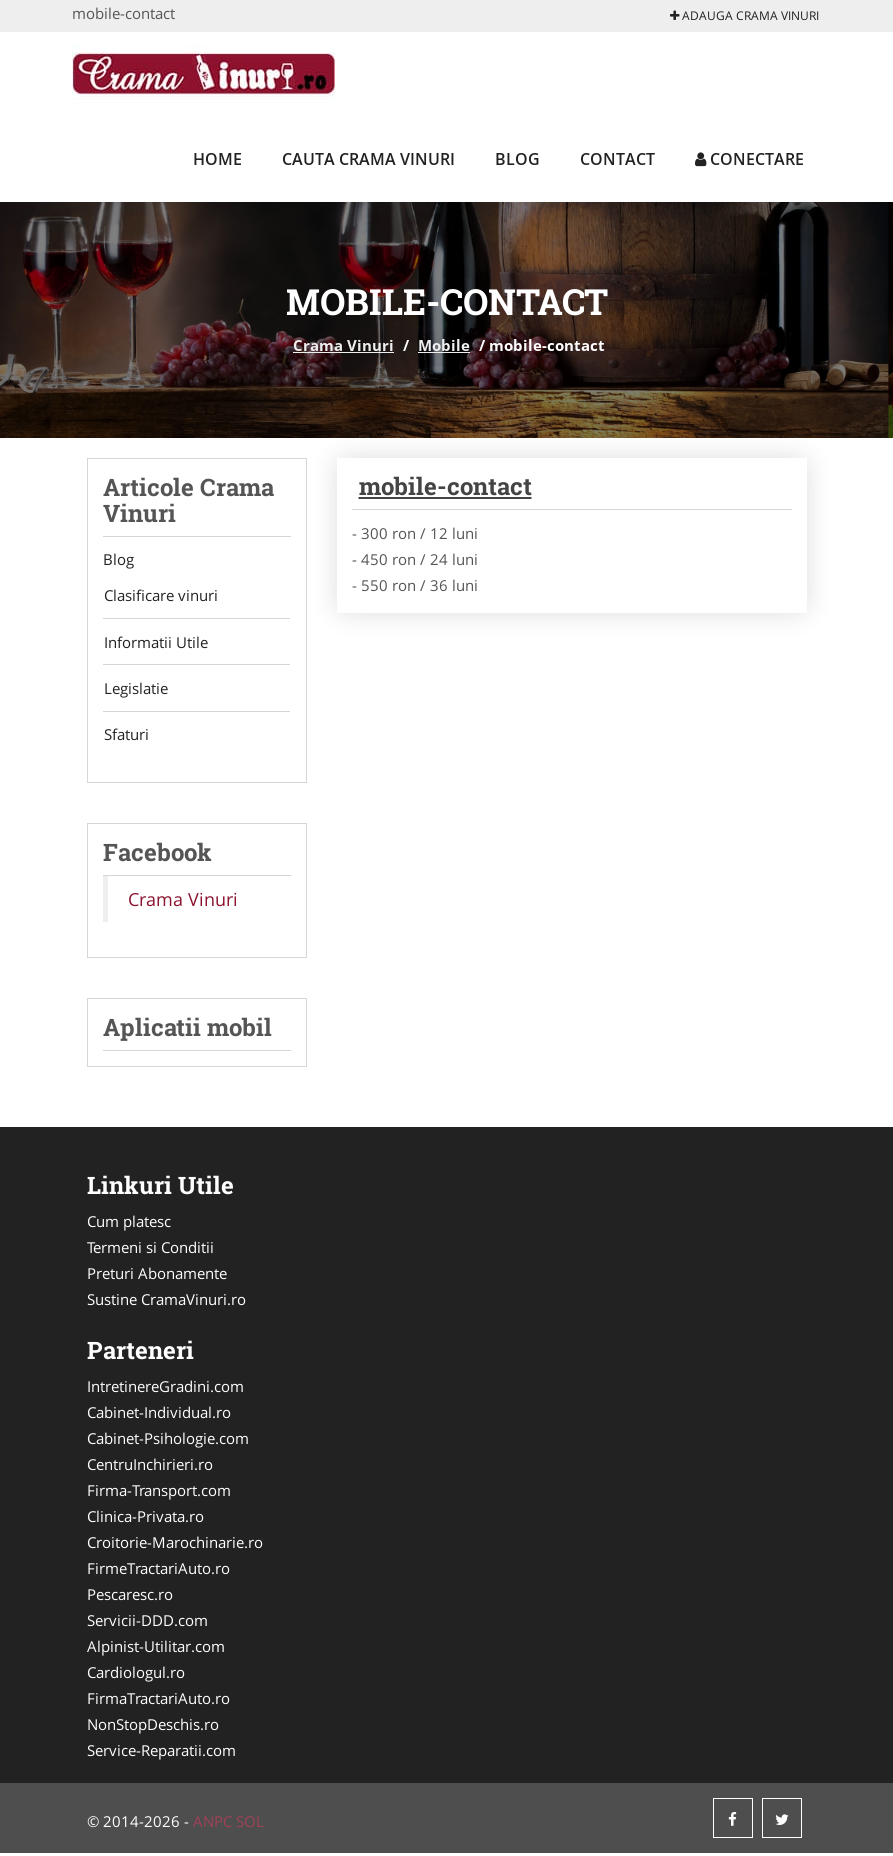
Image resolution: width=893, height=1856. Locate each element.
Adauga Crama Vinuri (744, 15)
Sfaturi (125, 737)
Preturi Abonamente (157, 1276)
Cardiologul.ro (136, 1675)
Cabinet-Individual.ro (159, 1415)
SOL (250, 1824)
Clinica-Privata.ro (145, 1519)
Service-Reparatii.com (161, 1753)
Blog (517, 159)
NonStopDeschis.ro (153, 1727)
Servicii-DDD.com (147, 1623)
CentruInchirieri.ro (150, 1467)
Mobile (444, 345)
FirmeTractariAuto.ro (158, 1571)
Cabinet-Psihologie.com (168, 1441)
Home (217, 159)
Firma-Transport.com (159, 1493)
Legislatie (135, 690)
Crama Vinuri (343, 345)
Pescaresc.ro (130, 1597)
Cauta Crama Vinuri (368, 159)
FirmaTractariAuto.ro (158, 1701)
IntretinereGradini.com (165, 1389)
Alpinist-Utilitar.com (156, 1649)
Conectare (749, 159)
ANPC (212, 1824)
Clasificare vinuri (160, 596)
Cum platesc (129, 1224)
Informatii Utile (155, 643)
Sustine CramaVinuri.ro (166, 1302)
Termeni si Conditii (150, 1250)
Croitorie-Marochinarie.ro (175, 1545)
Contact (617, 159)
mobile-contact (445, 486)
